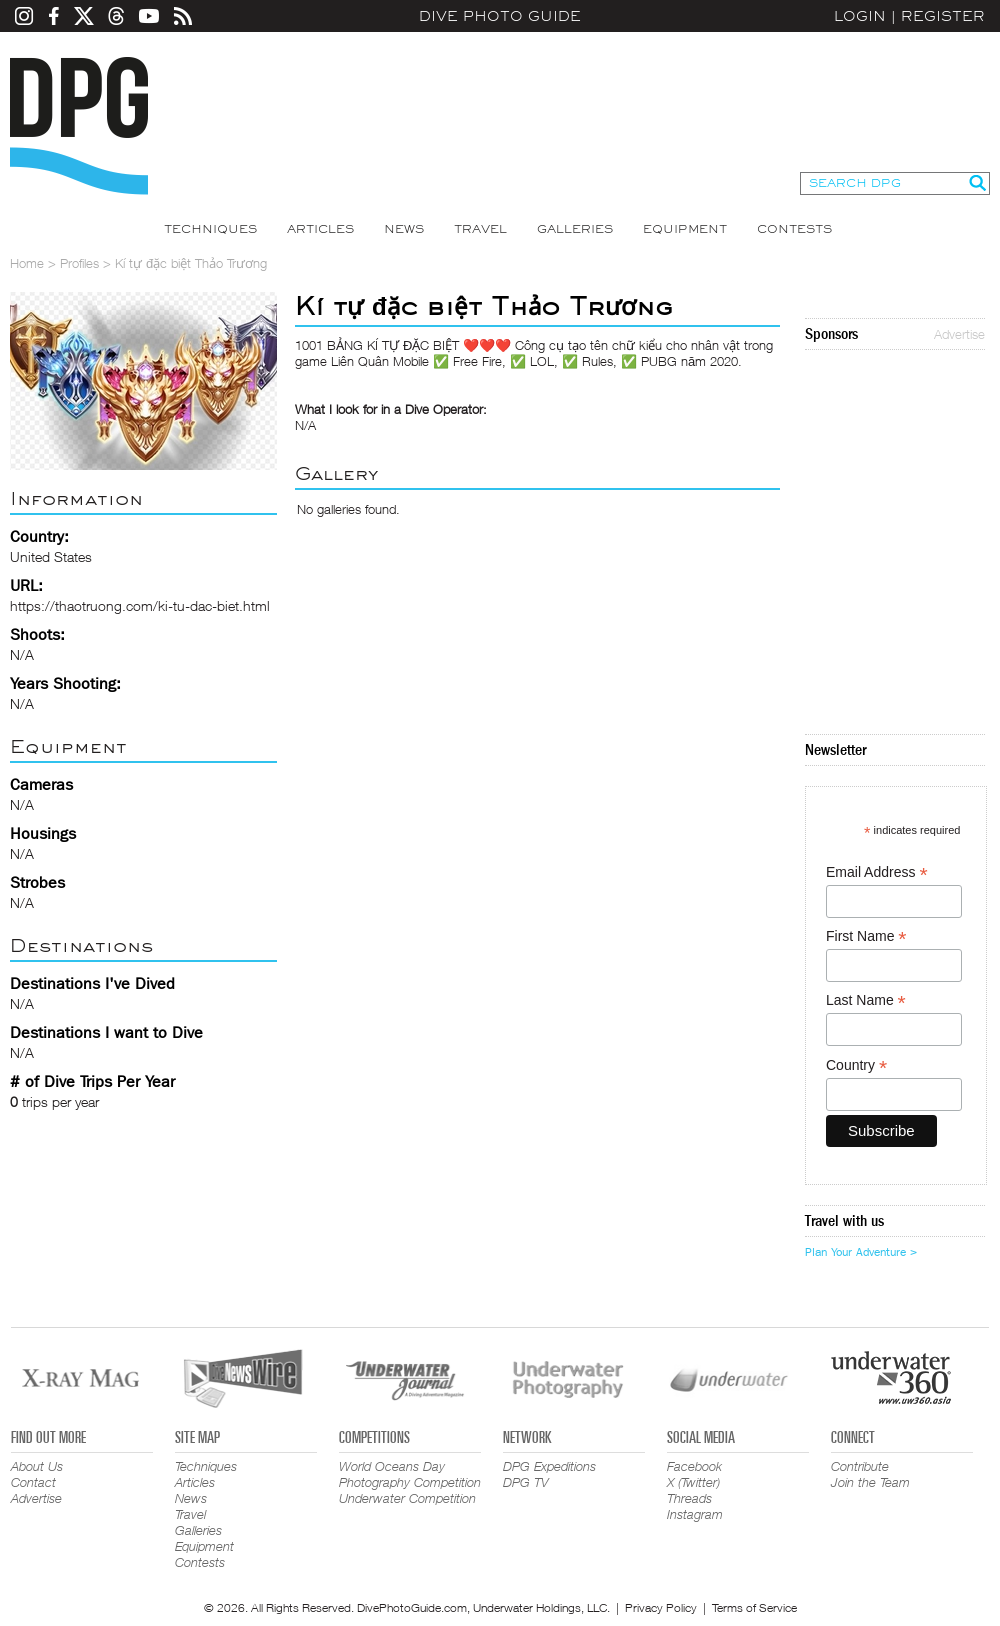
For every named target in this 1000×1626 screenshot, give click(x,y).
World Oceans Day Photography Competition (410, 1474)
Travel (480, 229)
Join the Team (870, 1482)
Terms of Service (754, 1607)
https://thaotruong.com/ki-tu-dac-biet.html (140, 605)
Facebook (694, 1466)
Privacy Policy (661, 1607)
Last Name (866, 1000)
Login (860, 16)
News (404, 229)
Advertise (959, 334)
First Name (866, 936)
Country (856, 1065)
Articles (320, 229)
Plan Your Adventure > (861, 1252)
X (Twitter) (693, 1482)
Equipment (685, 229)
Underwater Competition (407, 1498)
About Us (37, 1466)
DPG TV (526, 1482)
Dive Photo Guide (500, 16)
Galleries (575, 229)
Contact (33, 1482)
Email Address (877, 872)
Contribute (860, 1466)
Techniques (210, 229)
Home (27, 263)
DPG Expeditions (549, 1466)
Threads (689, 1498)
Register (943, 16)
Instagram (695, 1514)
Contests (794, 229)
